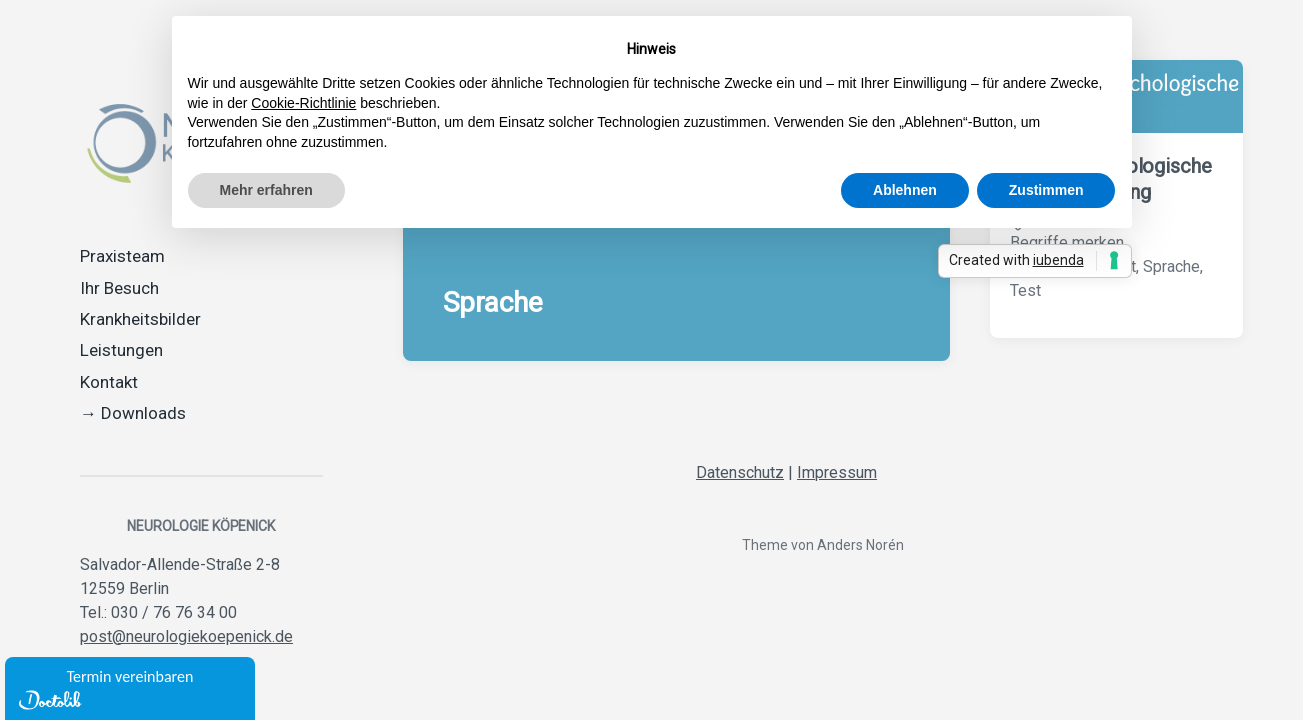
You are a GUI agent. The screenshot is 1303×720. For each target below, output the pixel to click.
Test (1025, 290)
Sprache (1171, 266)
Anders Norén (860, 545)
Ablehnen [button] (905, 190)
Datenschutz (740, 472)
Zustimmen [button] (1046, 190)
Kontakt (109, 382)
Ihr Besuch (119, 288)
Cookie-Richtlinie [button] (303, 103)
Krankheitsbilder (140, 319)
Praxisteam (122, 256)
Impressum (837, 472)
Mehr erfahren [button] (266, 190)
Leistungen (121, 350)
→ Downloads (133, 413)
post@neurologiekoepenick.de (186, 636)
